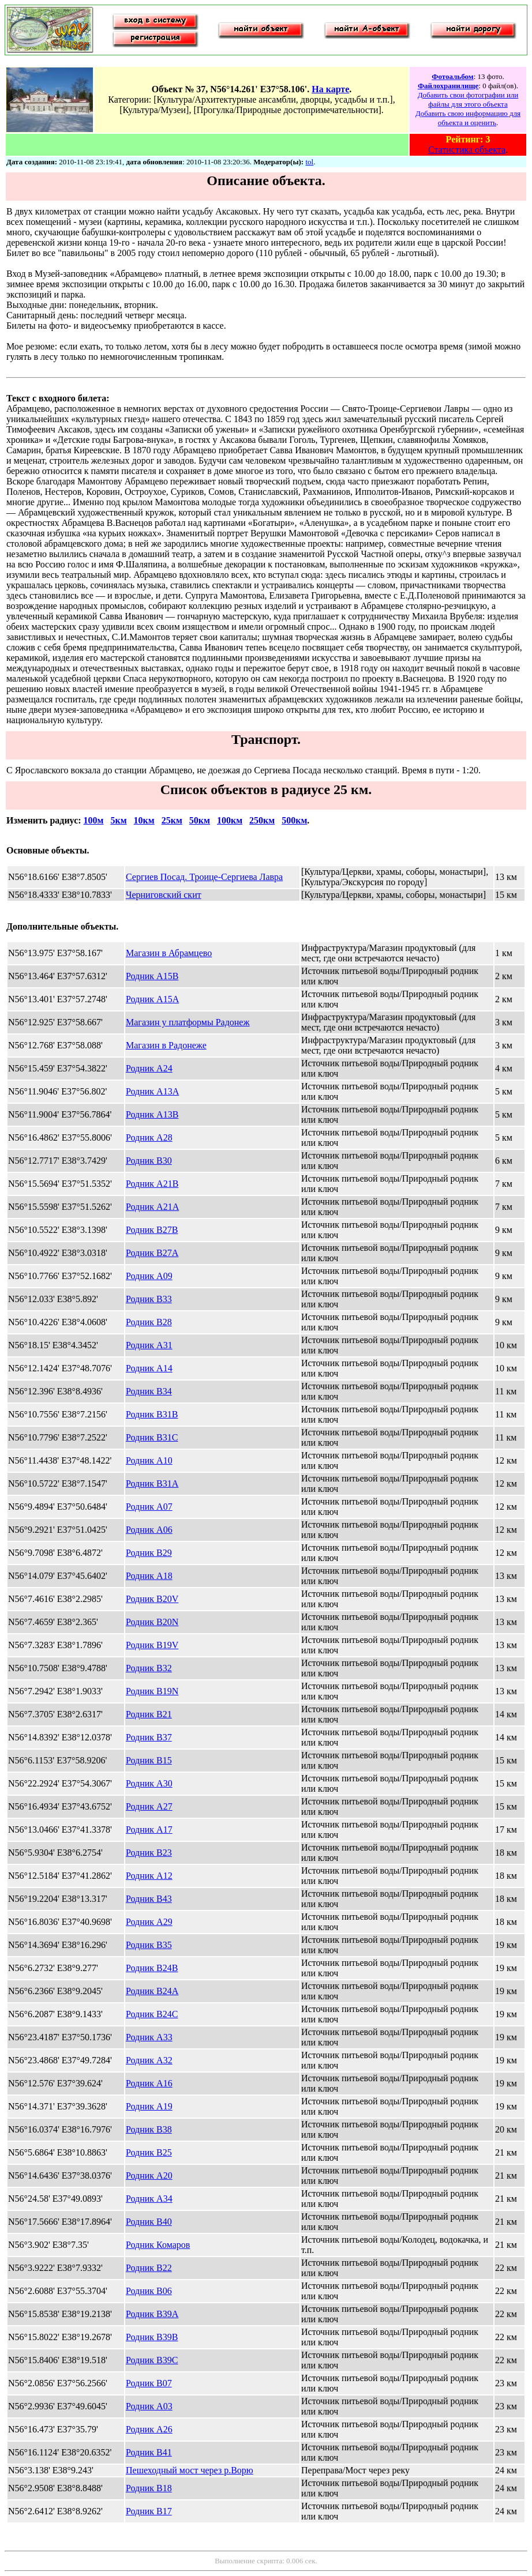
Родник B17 (149, 2511)
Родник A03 (149, 2406)
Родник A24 (149, 1068)
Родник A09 (149, 1276)
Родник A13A (152, 1091)
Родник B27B (152, 1230)
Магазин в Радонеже (166, 1045)
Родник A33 (149, 2037)
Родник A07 (149, 1506)
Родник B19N (152, 1691)
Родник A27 (149, 1806)
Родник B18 (149, 2488)
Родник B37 (149, 1737)
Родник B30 (149, 1160)
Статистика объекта (466, 150)
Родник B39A (152, 2314)
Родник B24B (152, 1968)
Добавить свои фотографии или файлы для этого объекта (468, 99)
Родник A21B (152, 1184)
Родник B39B (152, 2337)
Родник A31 (149, 1345)
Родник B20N (152, 1622)
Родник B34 (149, 1391)
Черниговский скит (163, 895)
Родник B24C (152, 2014)
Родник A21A (152, 1207)
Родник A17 (149, 1829)
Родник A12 (149, 1876)
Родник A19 (149, 2106)
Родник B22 (149, 2268)
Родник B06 (149, 2291)
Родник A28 (149, 1137)
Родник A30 (149, 1783)
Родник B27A (152, 1253)
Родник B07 (149, 2383)
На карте (330, 89)
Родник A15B (152, 976)
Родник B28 (149, 1322)
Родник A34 (149, 2198)
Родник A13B (152, 1114)
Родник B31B (152, 1414)
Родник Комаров (158, 2245)
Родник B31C (152, 1437)
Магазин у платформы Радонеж (188, 1022)
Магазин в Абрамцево (169, 953)
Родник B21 (149, 1714)
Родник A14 (149, 1368)
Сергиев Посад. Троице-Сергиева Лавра (204, 877)
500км (294, 820)
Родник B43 (149, 1899)
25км (172, 820)
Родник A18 (149, 1576)
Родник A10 (149, 1460)
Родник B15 (149, 1760)
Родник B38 (149, 2129)
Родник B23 (149, 1852)
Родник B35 (149, 1945)
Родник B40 (149, 2222)
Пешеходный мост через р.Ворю (189, 2470)
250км (262, 820)
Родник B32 (149, 1668)
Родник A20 (149, 2175)
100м (94, 820)
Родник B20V (152, 1599)
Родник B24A (152, 1991)
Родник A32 (149, 2060)
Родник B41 (149, 2452)
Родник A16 (149, 2083)
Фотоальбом (452, 76)
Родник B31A (152, 1483)
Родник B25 (149, 2152)
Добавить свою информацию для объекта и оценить (467, 118)
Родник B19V (152, 1645)
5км (118, 820)
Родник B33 (149, 1299)
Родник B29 (149, 1553)
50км (199, 820)
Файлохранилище (448, 85)
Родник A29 (149, 1922)
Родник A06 (149, 1530)
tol (309, 161)
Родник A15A (152, 999)
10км (144, 820)
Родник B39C (152, 2360)
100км (229, 820)
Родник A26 (149, 2429)
